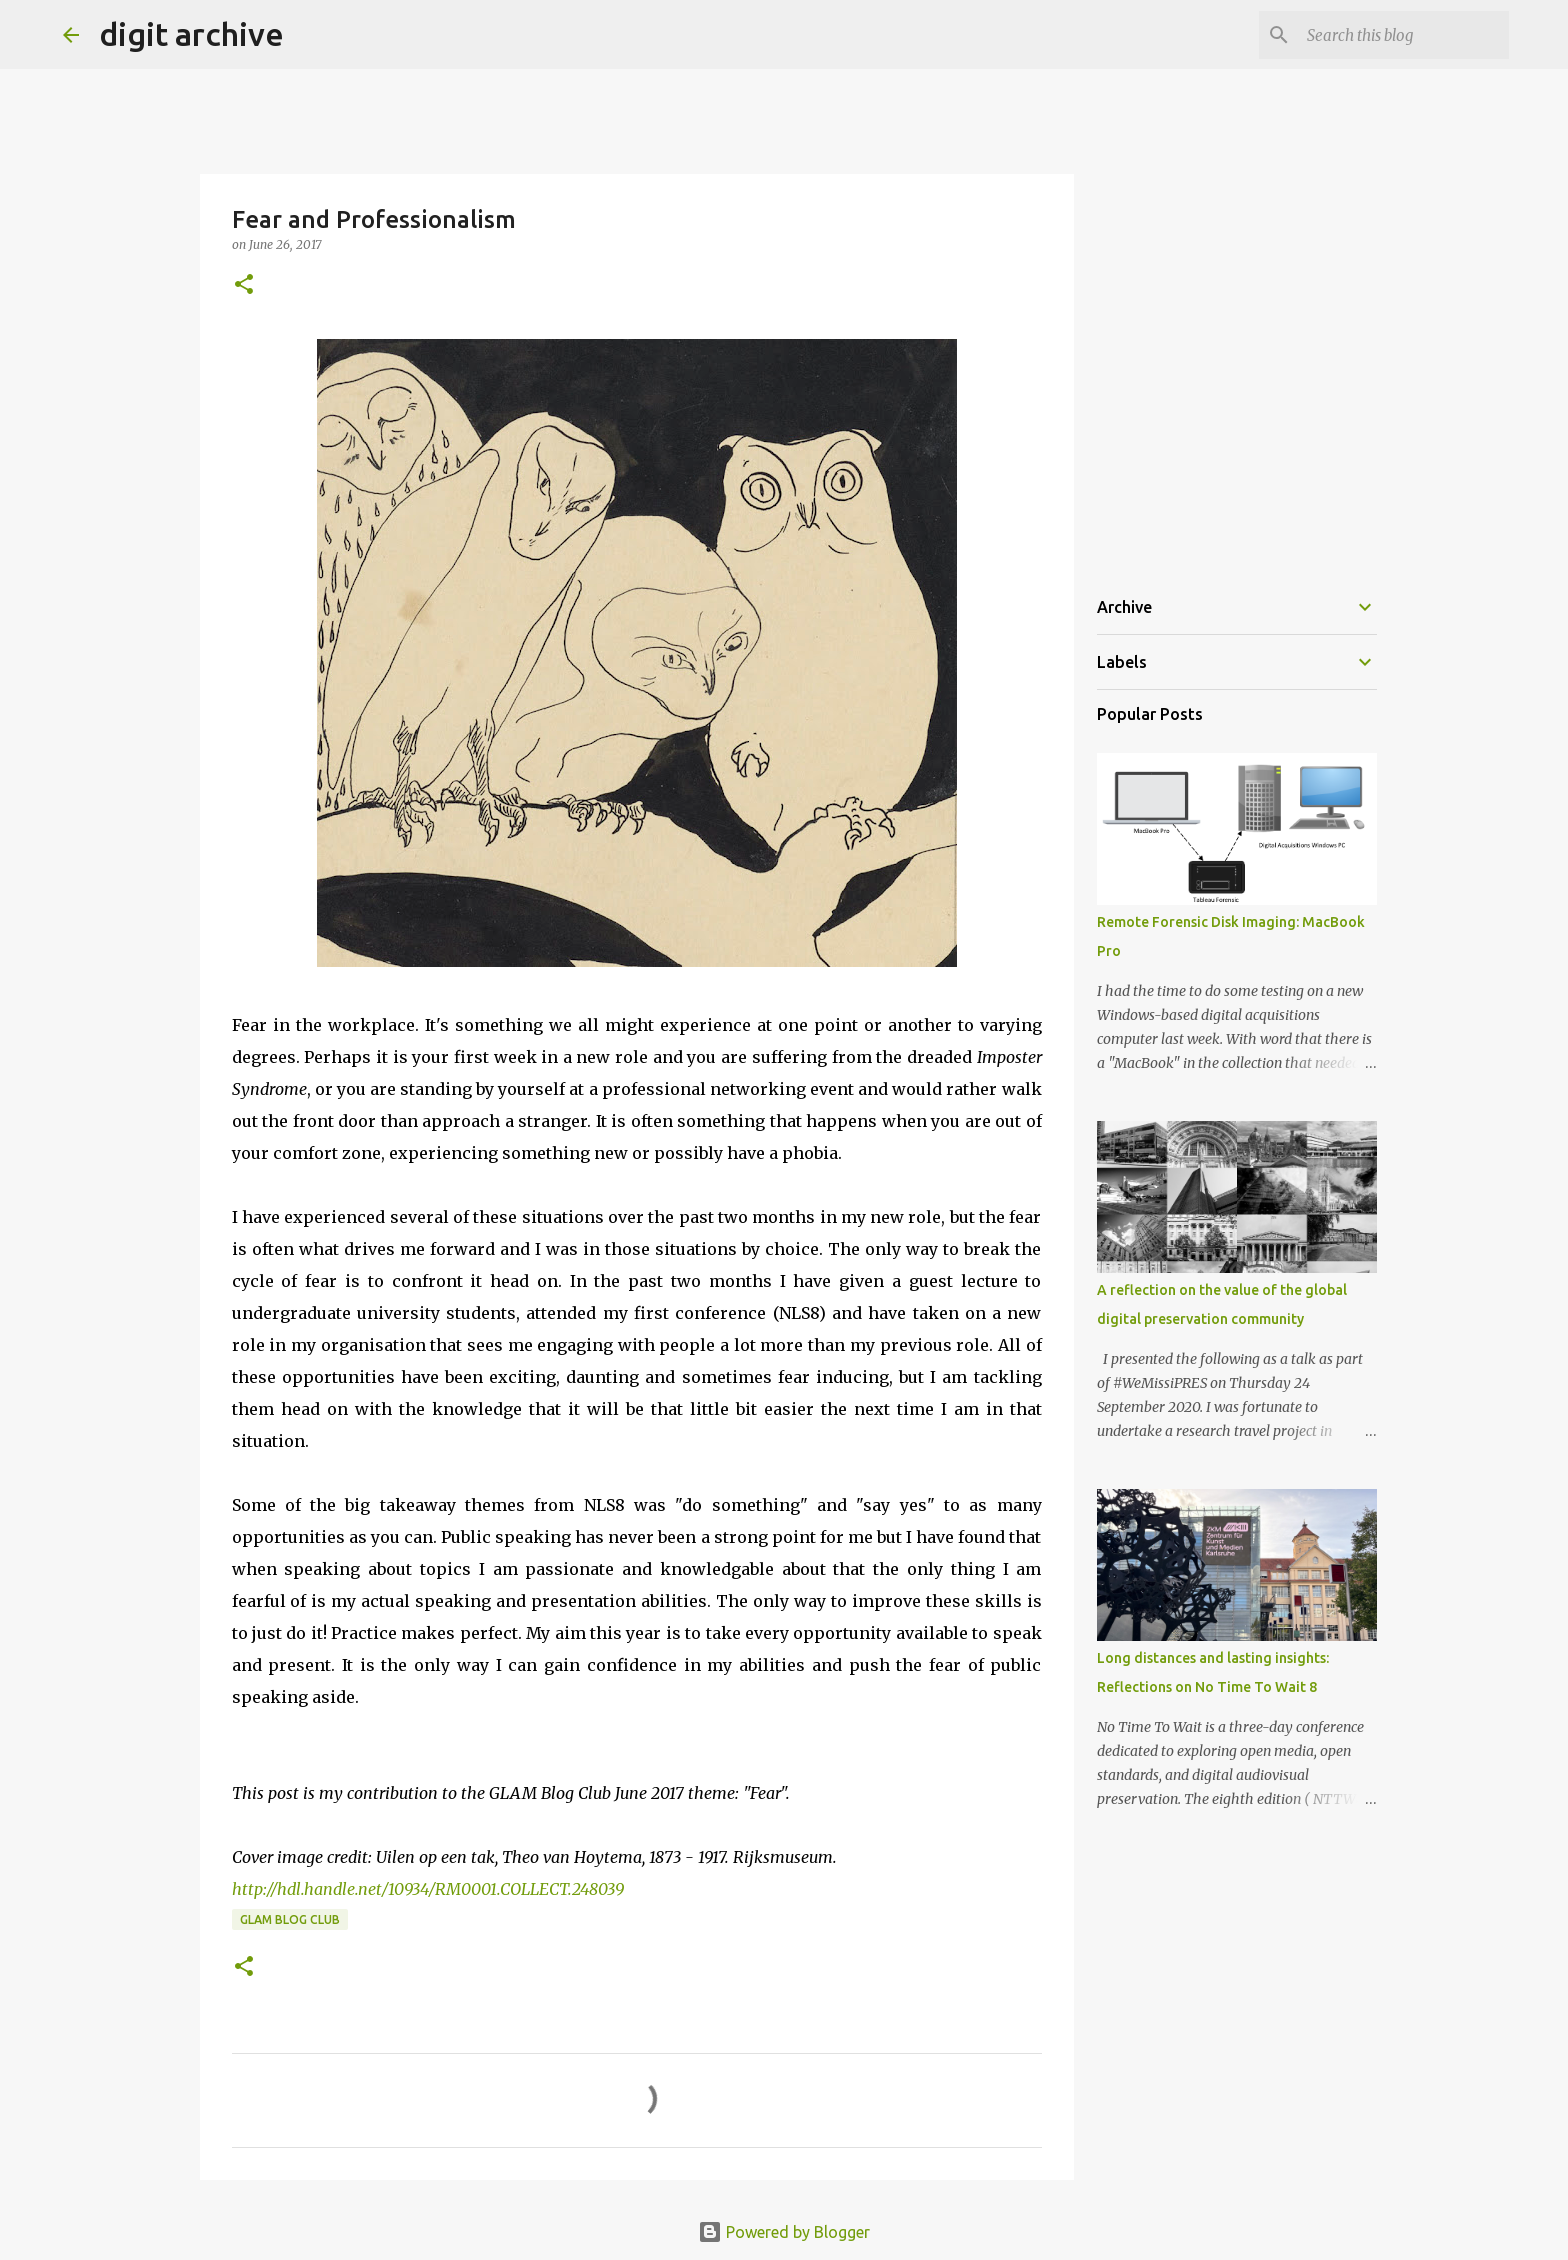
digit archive (191, 34)
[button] (244, 285)
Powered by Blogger (784, 2232)
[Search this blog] (1404, 35)
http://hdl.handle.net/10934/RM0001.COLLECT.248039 (428, 1889)
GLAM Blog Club (290, 1919)
